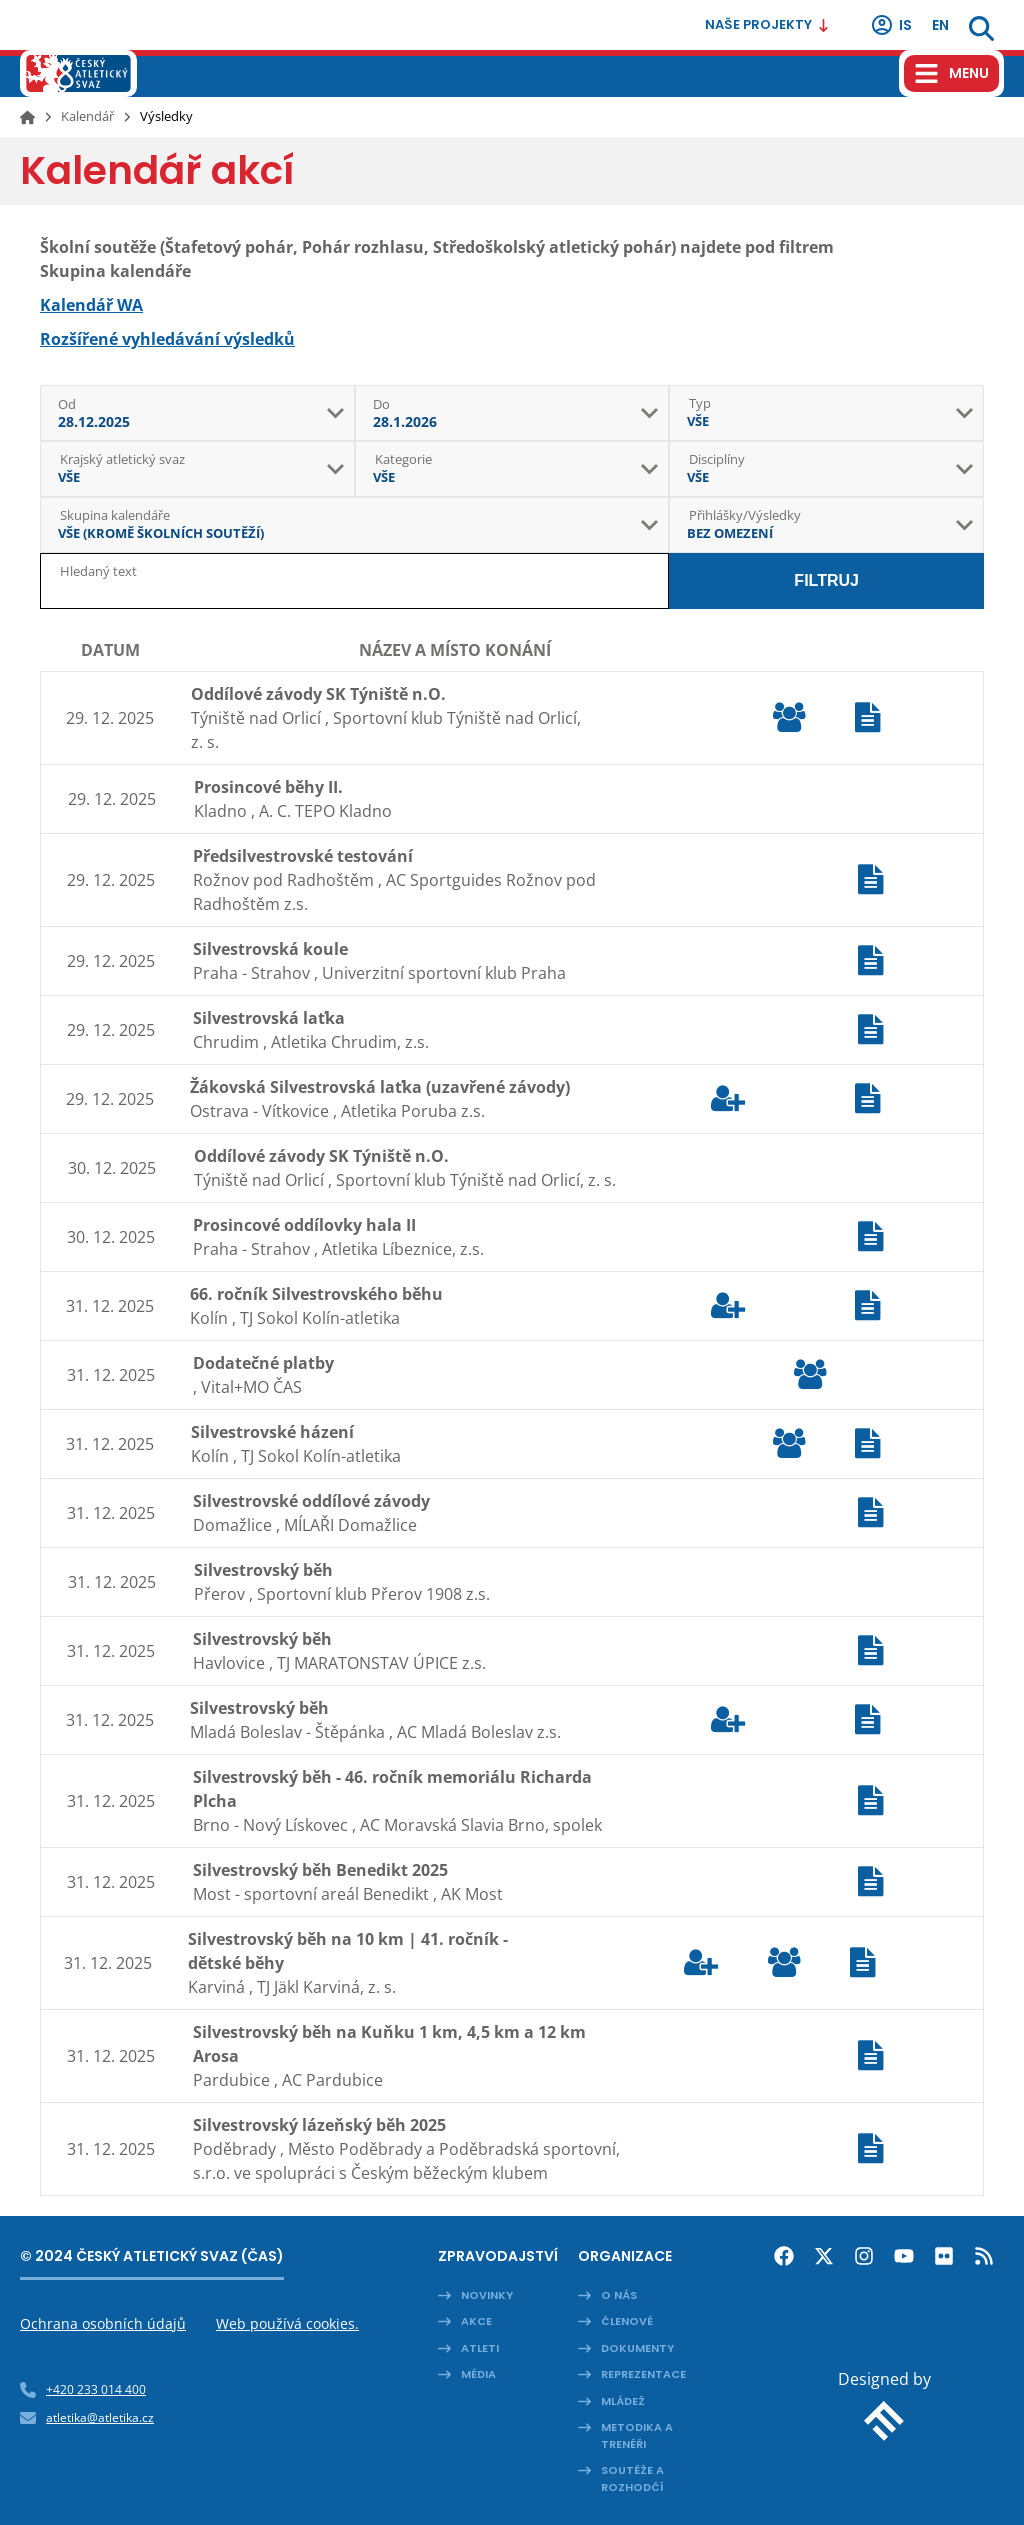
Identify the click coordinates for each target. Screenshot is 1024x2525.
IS (891, 25)
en (940, 25)
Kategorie (403, 459)
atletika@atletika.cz (100, 2417)
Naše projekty (767, 24)
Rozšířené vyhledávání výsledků (167, 339)
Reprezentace (643, 2374)
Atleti (480, 2348)
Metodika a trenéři (637, 2435)
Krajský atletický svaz (122, 459)
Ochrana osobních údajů (103, 2323)
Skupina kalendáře (115, 515)
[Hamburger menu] (951, 73)
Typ (700, 403)
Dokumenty (637, 2348)
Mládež (623, 2401)
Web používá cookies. (287, 2323)
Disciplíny (717, 459)
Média (478, 2374)
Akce (476, 2321)
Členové (627, 2321)
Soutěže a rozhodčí (632, 2478)
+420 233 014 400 (96, 2389)
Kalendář (87, 116)
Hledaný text (98, 571)
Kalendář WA (91, 305)
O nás (619, 2295)
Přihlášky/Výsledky (745, 515)
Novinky (487, 2295)
